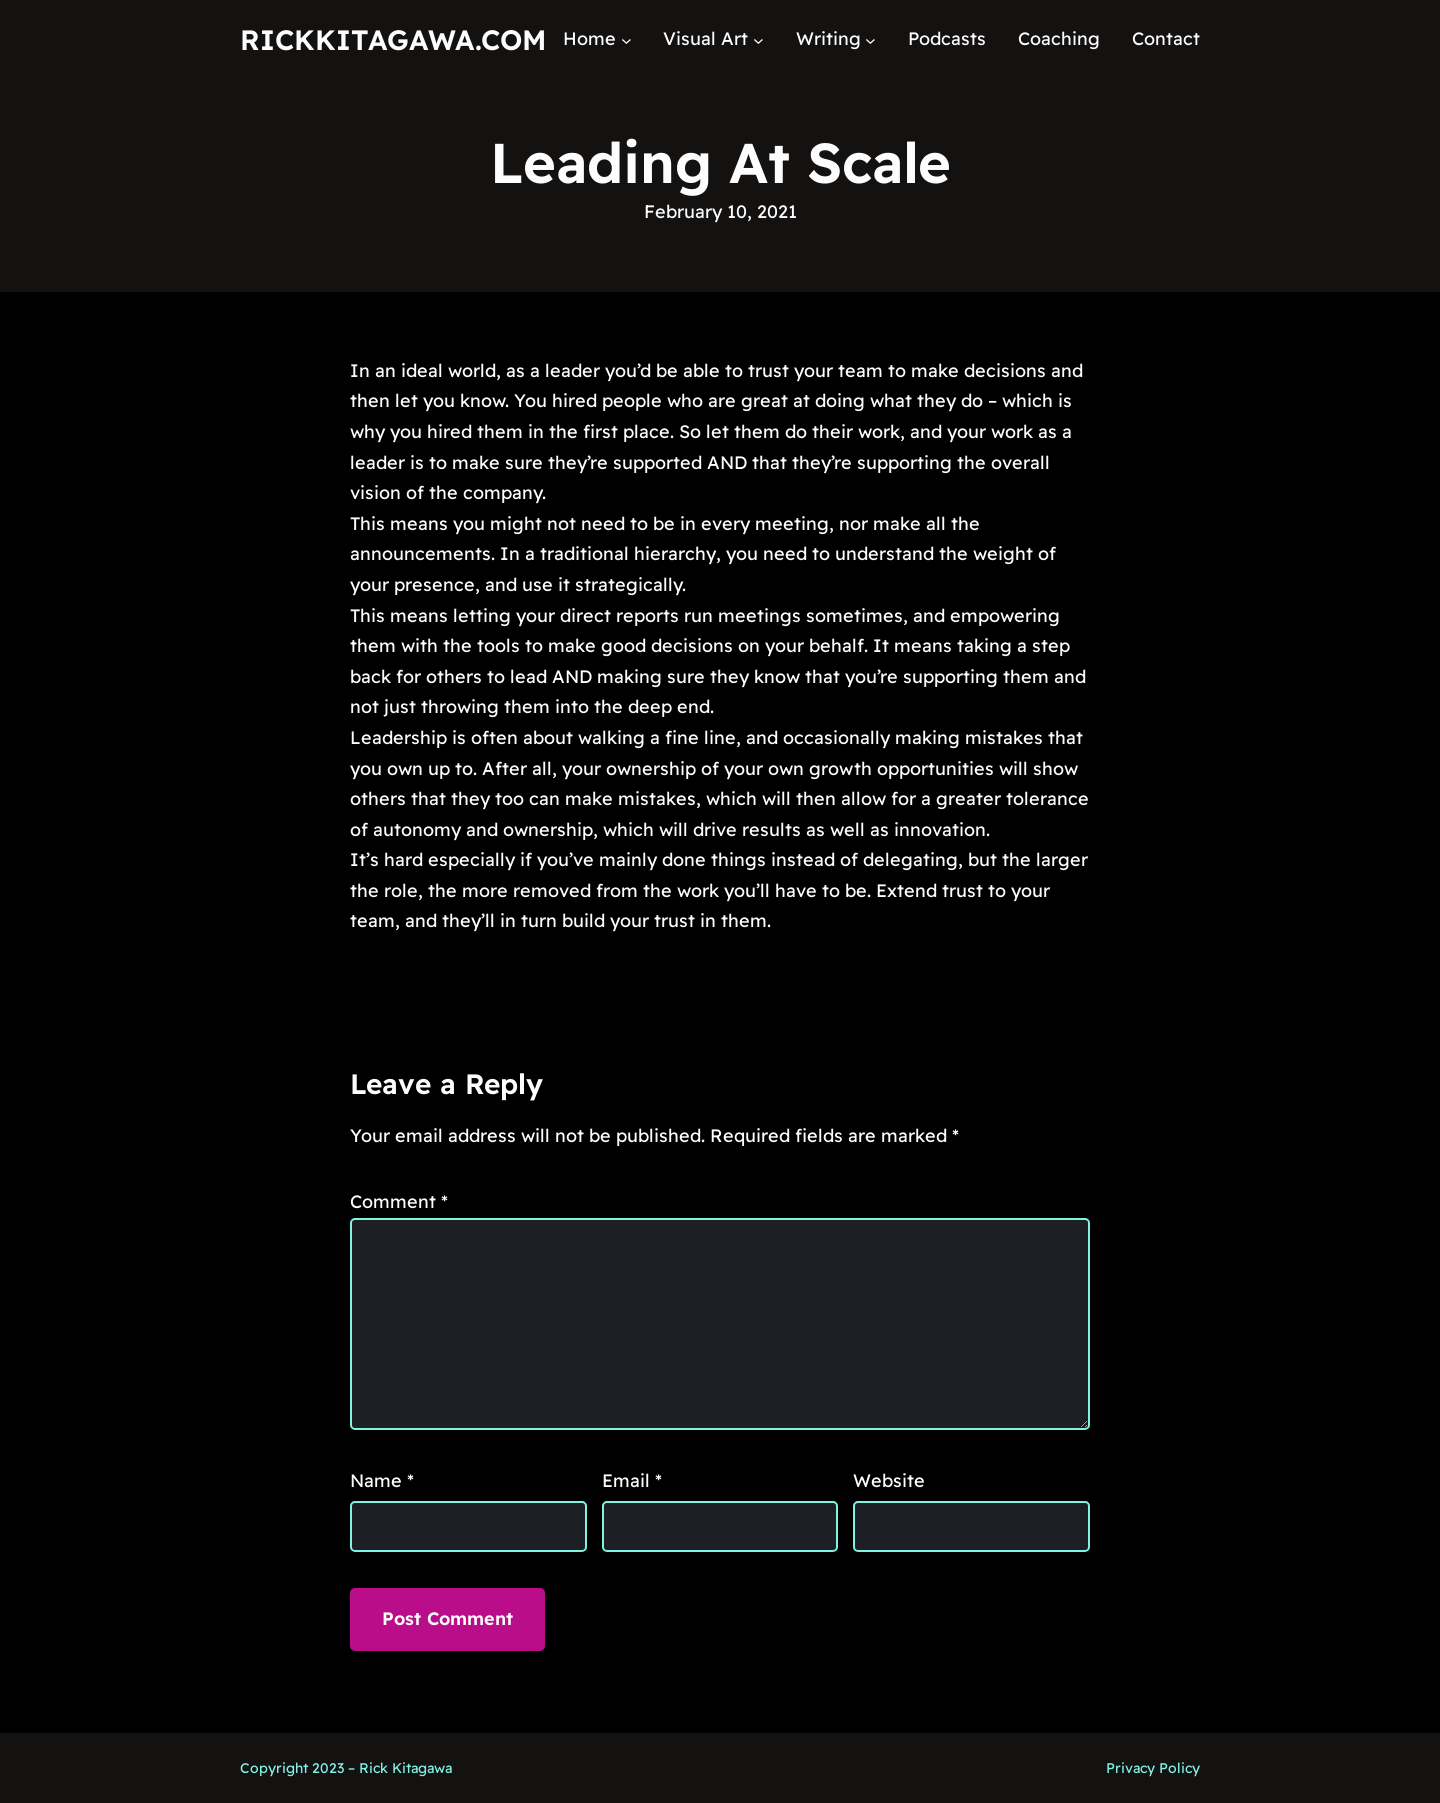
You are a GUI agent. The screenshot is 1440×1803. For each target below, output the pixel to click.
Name (382, 1480)
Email (632, 1480)
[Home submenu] (626, 39)
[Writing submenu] (870, 39)
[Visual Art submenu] (758, 39)
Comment (399, 1201)
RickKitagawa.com (393, 39)
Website (889, 1480)
